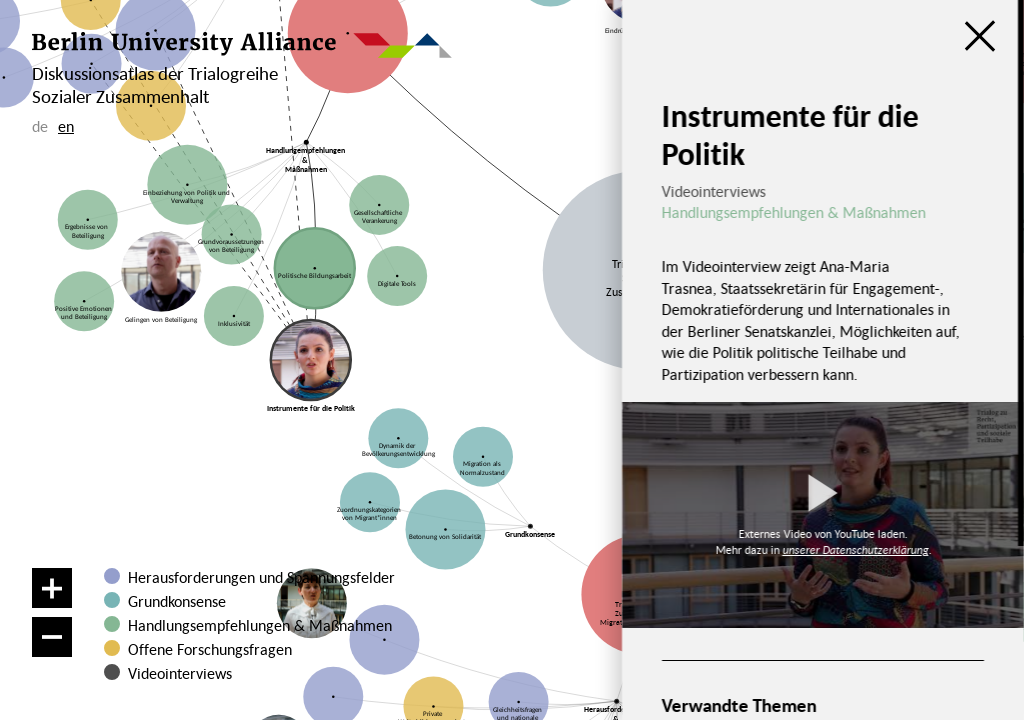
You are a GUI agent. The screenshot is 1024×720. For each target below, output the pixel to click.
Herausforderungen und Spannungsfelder (261, 577)
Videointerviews (180, 673)
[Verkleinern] (52, 637)
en (66, 126)
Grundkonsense (177, 601)
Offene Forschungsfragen (210, 649)
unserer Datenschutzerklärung (855, 549)
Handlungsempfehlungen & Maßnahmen (260, 625)
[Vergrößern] (52, 588)
